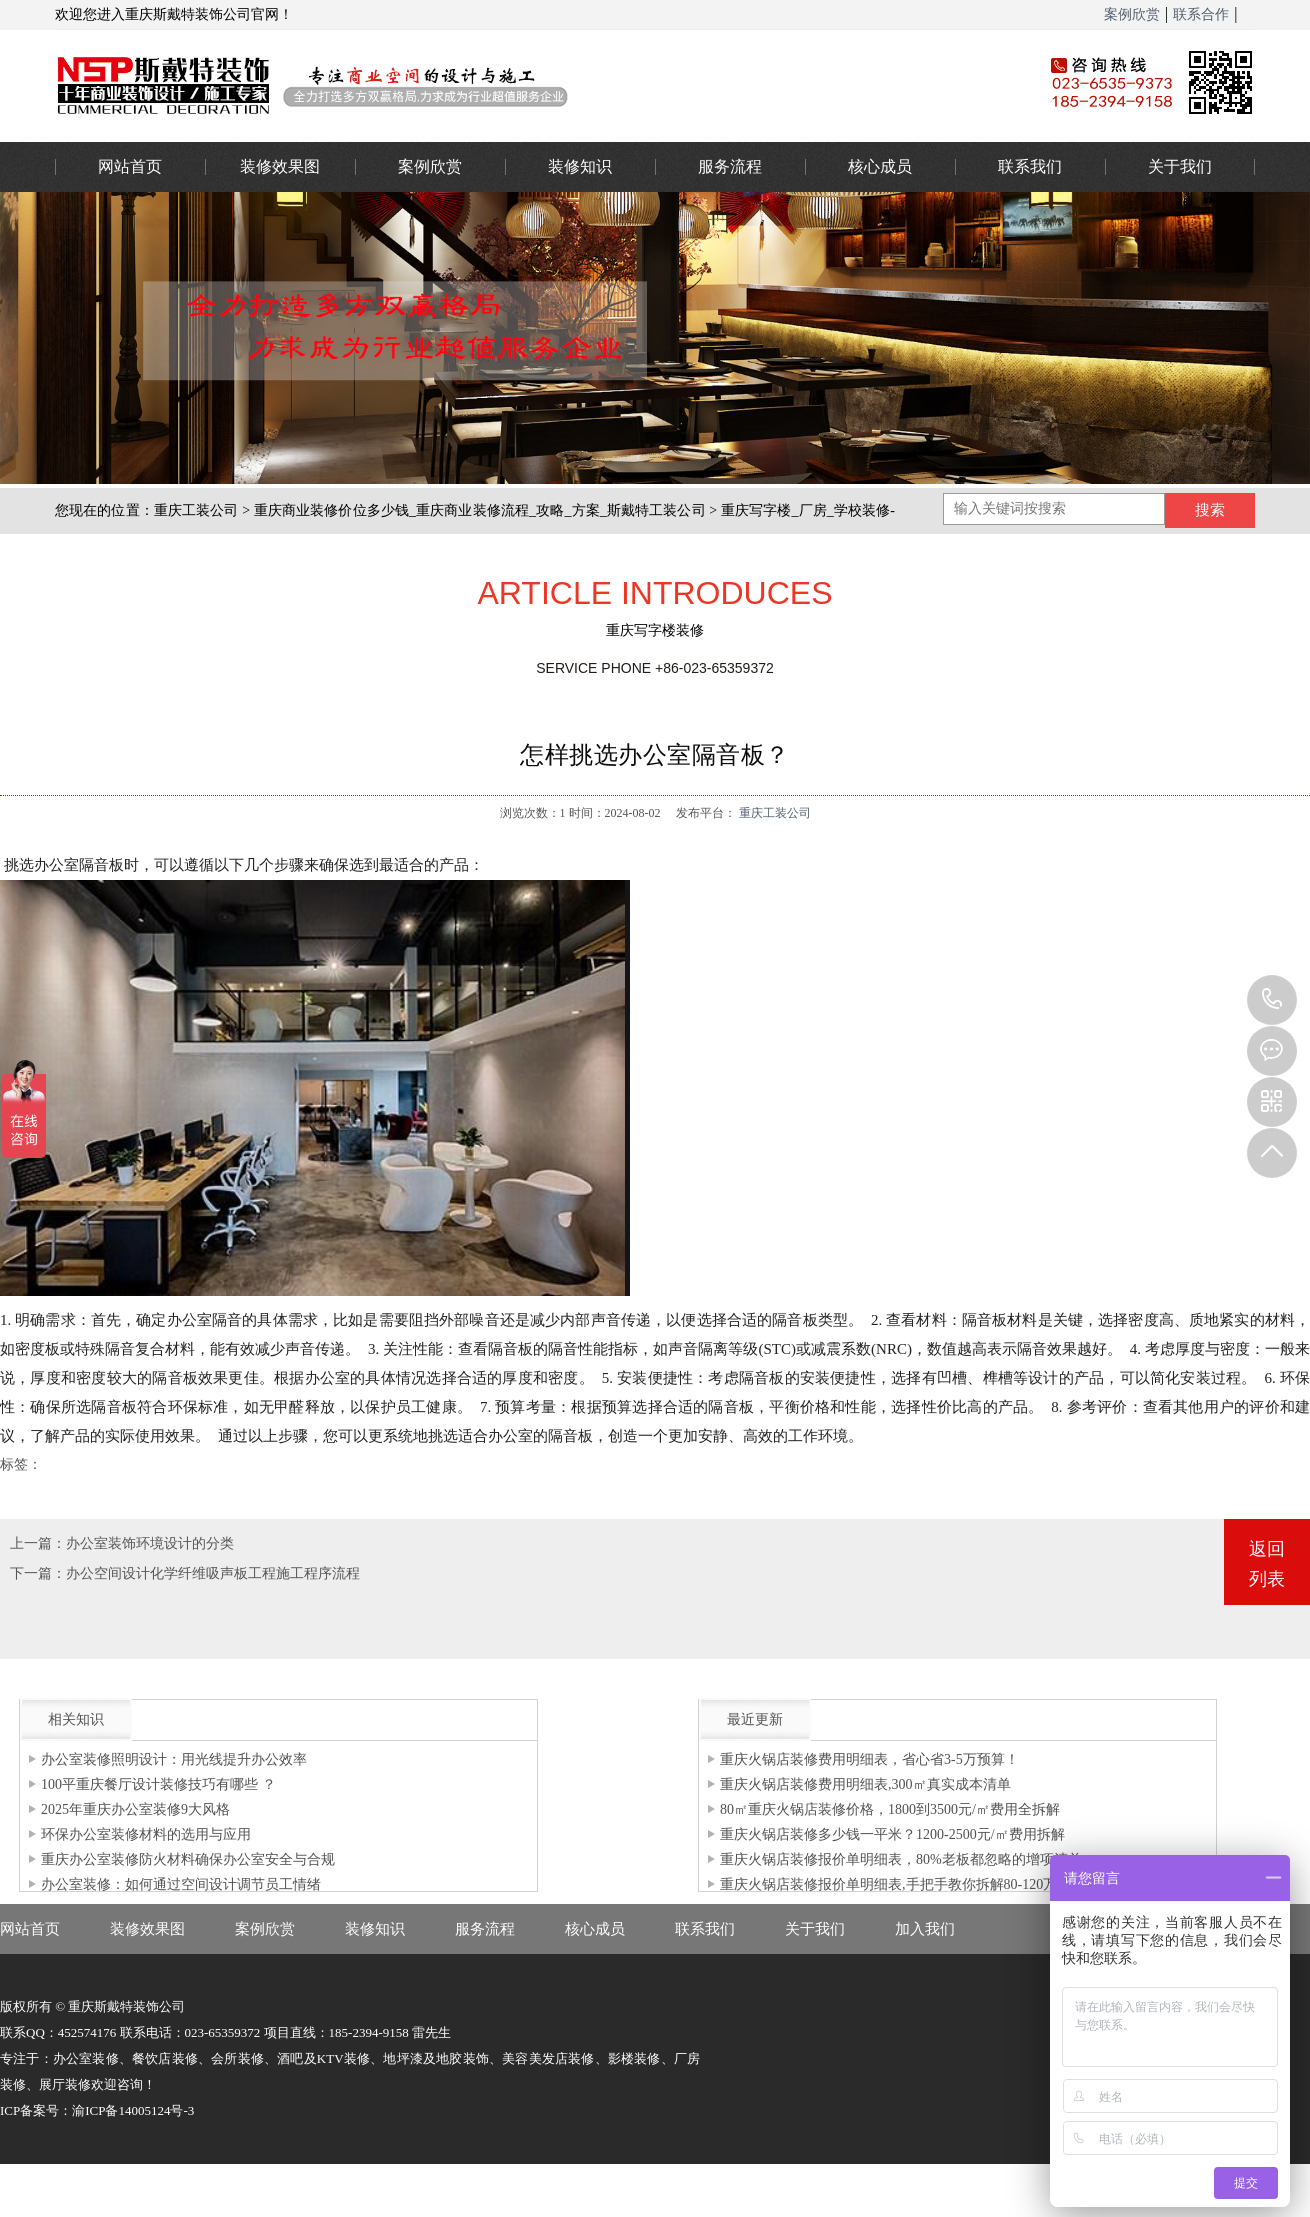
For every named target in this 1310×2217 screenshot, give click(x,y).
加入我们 (925, 1929)
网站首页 (130, 166)
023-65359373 (1272, 1000)
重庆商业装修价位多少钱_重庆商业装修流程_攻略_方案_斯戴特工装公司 (480, 510)
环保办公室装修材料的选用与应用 (146, 1834)
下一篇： (38, 1573)
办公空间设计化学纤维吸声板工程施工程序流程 (213, 1573)
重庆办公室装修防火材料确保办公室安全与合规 (188, 1859)
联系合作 (1201, 14)
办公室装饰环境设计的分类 (150, 1543)
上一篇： (38, 1543)
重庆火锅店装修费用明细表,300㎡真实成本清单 (865, 1784)
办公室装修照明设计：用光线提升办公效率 (174, 1759)
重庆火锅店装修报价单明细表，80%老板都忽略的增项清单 (901, 1859)
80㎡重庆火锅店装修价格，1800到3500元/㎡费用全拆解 (890, 1809)
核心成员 (880, 166)
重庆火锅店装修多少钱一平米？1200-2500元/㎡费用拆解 (892, 1834)
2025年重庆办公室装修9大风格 (135, 1809)
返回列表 (1267, 1564)
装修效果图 (280, 166)
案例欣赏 (1132, 14)
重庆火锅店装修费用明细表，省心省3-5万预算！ (869, 1759)
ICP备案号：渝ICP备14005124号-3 (97, 2110)
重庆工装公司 (196, 510)
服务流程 (730, 166)
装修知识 (580, 166)
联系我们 (1030, 166)
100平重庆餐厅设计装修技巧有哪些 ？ (158, 1784)
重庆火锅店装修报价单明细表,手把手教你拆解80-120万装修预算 (916, 1884)
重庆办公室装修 (520, 85)
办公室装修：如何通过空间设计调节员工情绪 (181, 1884)
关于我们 (1180, 166)
